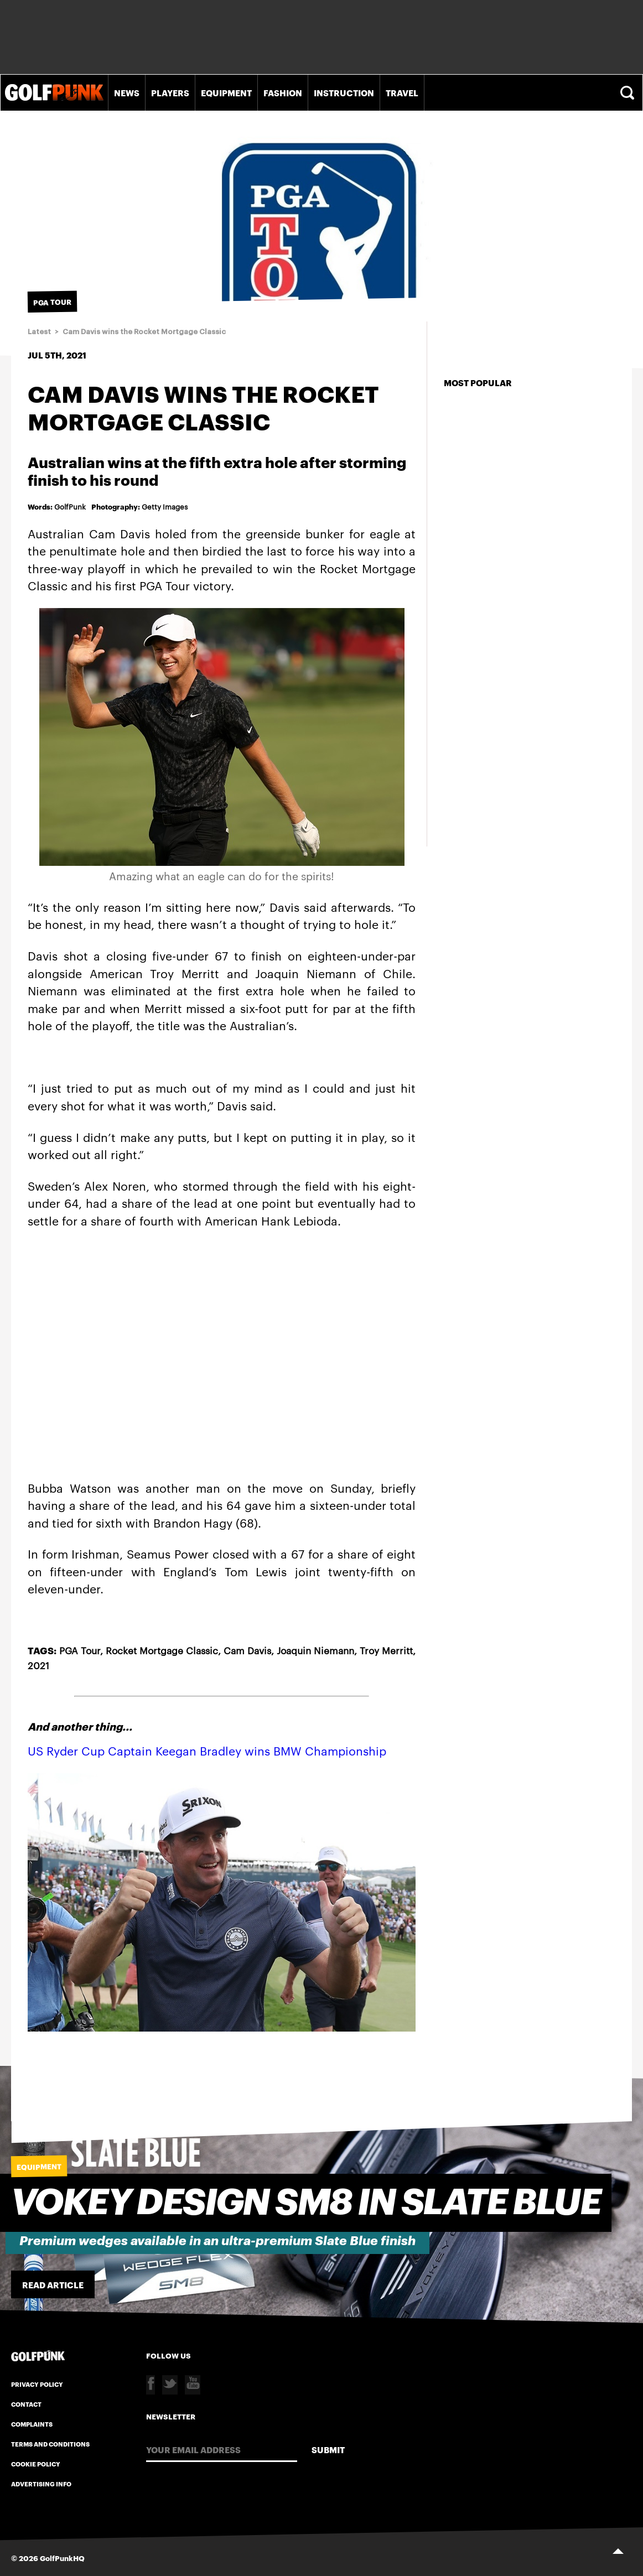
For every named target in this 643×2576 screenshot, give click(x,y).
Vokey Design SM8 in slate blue (305, 2203)
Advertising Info (41, 2483)
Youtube (192, 2385)
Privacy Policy (37, 2384)
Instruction (344, 92)
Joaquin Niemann (315, 1649)
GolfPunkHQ (62, 2558)
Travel (402, 92)
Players (170, 92)
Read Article (53, 2284)
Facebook (150, 2385)
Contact (26, 2404)
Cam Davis (247, 1649)
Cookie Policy (35, 2463)
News (126, 92)
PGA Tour (79, 1649)
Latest (39, 331)
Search (628, 93)
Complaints (32, 2423)
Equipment (226, 92)
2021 (38, 1664)
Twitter (170, 2385)
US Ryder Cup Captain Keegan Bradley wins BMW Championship (207, 1750)
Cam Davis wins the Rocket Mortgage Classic (144, 331)
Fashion (282, 92)
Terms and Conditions (50, 2443)
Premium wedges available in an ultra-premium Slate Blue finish (217, 2241)
